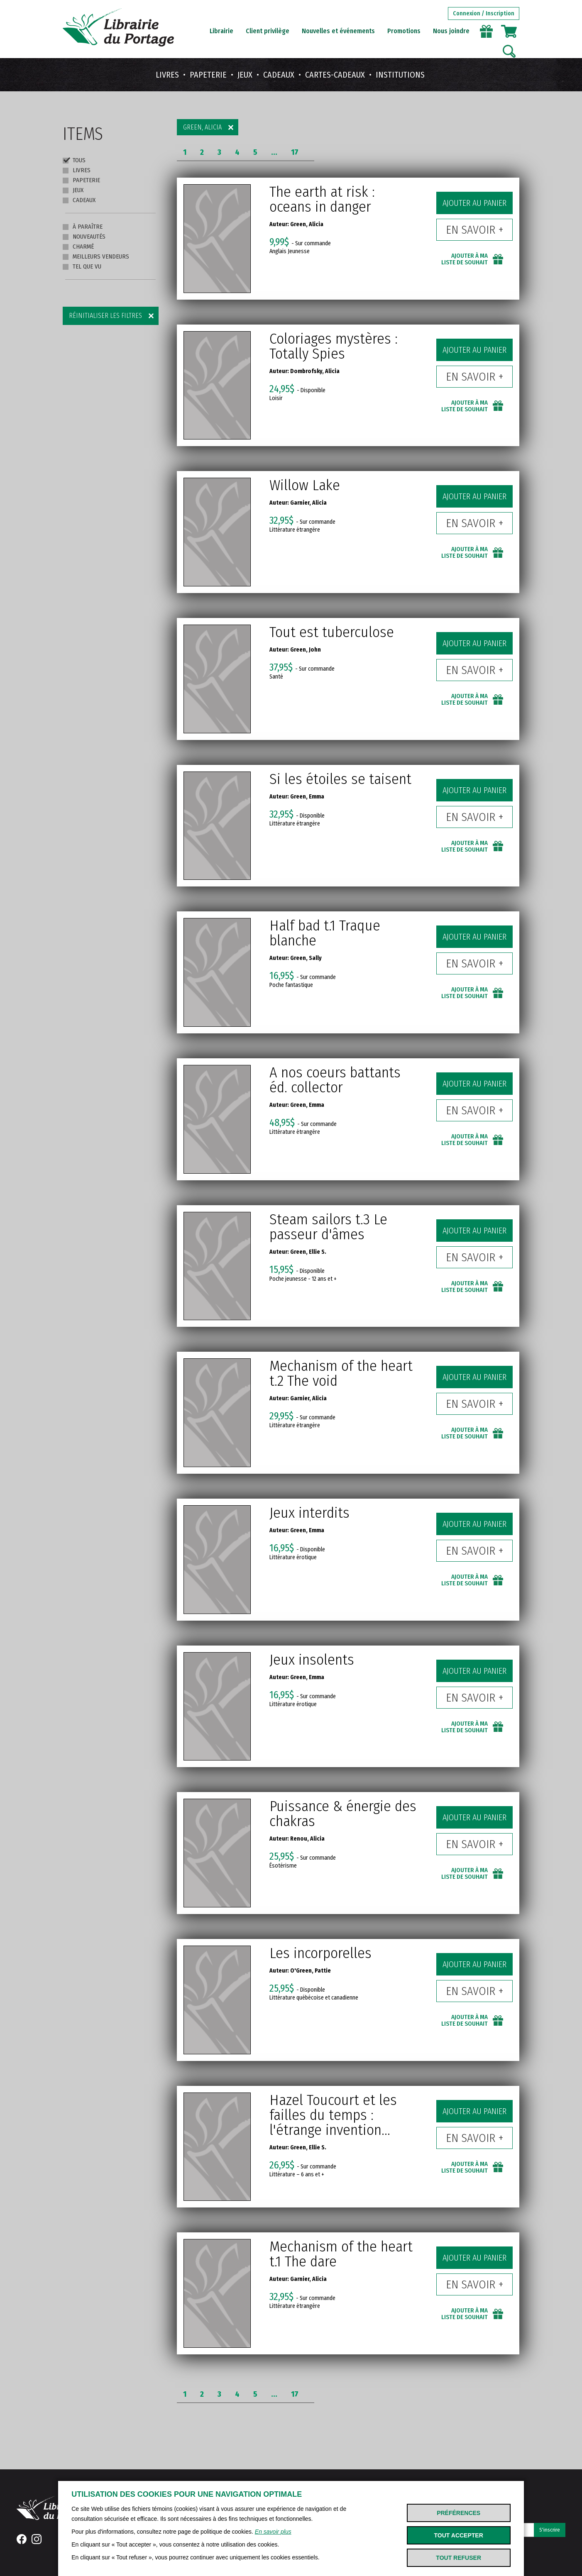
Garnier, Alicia (308, 502)
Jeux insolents (311, 1660)
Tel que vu (82, 266)
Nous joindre (451, 31)
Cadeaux (278, 75)
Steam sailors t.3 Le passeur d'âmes (328, 1226)
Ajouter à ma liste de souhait (464, 259)
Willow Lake (304, 485)
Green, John (305, 649)
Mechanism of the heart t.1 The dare (341, 2254)
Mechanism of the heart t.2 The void (341, 1373)
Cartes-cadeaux (335, 75)
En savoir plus (273, 2531)
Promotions (404, 31)
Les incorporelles (320, 1953)
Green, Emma (307, 796)
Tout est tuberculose (331, 632)
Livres (167, 75)
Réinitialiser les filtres (105, 316)
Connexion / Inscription (483, 13)
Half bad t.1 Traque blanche (324, 933)
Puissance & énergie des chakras (342, 1813)
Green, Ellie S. (308, 1251)
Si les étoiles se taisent (340, 779)
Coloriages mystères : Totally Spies (333, 346)
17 (294, 152)
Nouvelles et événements (338, 31)
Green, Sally (306, 958)
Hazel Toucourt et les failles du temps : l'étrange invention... (333, 2115)
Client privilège (267, 31)
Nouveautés (84, 236)
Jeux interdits (309, 1513)
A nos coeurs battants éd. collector (335, 1079)
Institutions (400, 75)
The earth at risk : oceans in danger (322, 199)
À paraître (83, 226)
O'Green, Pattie (310, 1970)
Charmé (78, 246)
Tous (74, 160)
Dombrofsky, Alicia (315, 371)
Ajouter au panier (474, 203)
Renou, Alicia (307, 1838)
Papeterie (208, 75)
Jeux (244, 75)
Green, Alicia (202, 127)
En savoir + (475, 230)
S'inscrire (549, 2530)
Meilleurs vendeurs (96, 256)
